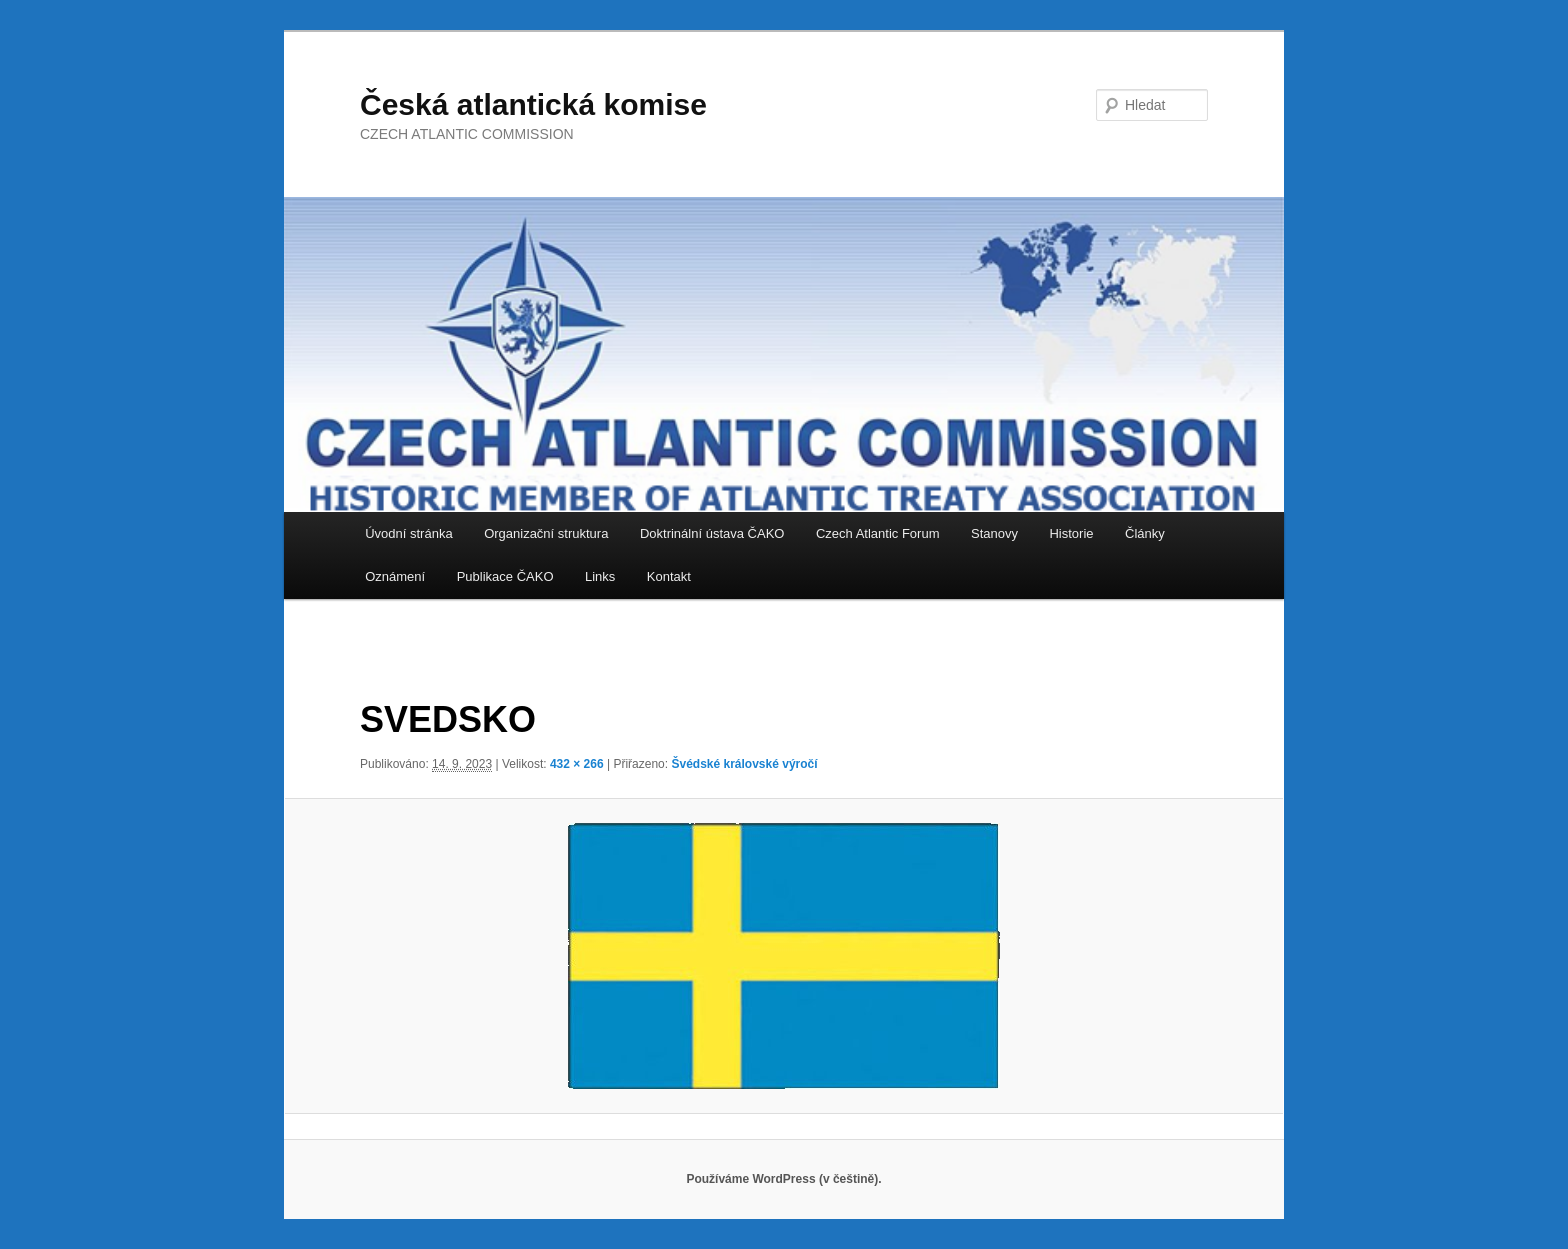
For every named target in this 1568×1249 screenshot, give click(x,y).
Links (600, 576)
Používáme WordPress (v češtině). (783, 1179)
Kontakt (669, 576)
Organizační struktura (546, 533)
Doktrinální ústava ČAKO (712, 533)
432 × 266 (577, 764)
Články (1145, 533)
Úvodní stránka (408, 533)
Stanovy (994, 533)
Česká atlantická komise (533, 104)
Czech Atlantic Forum (878, 533)
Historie (1071, 533)
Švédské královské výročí (744, 764)
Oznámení (395, 576)
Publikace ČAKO (505, 576)
